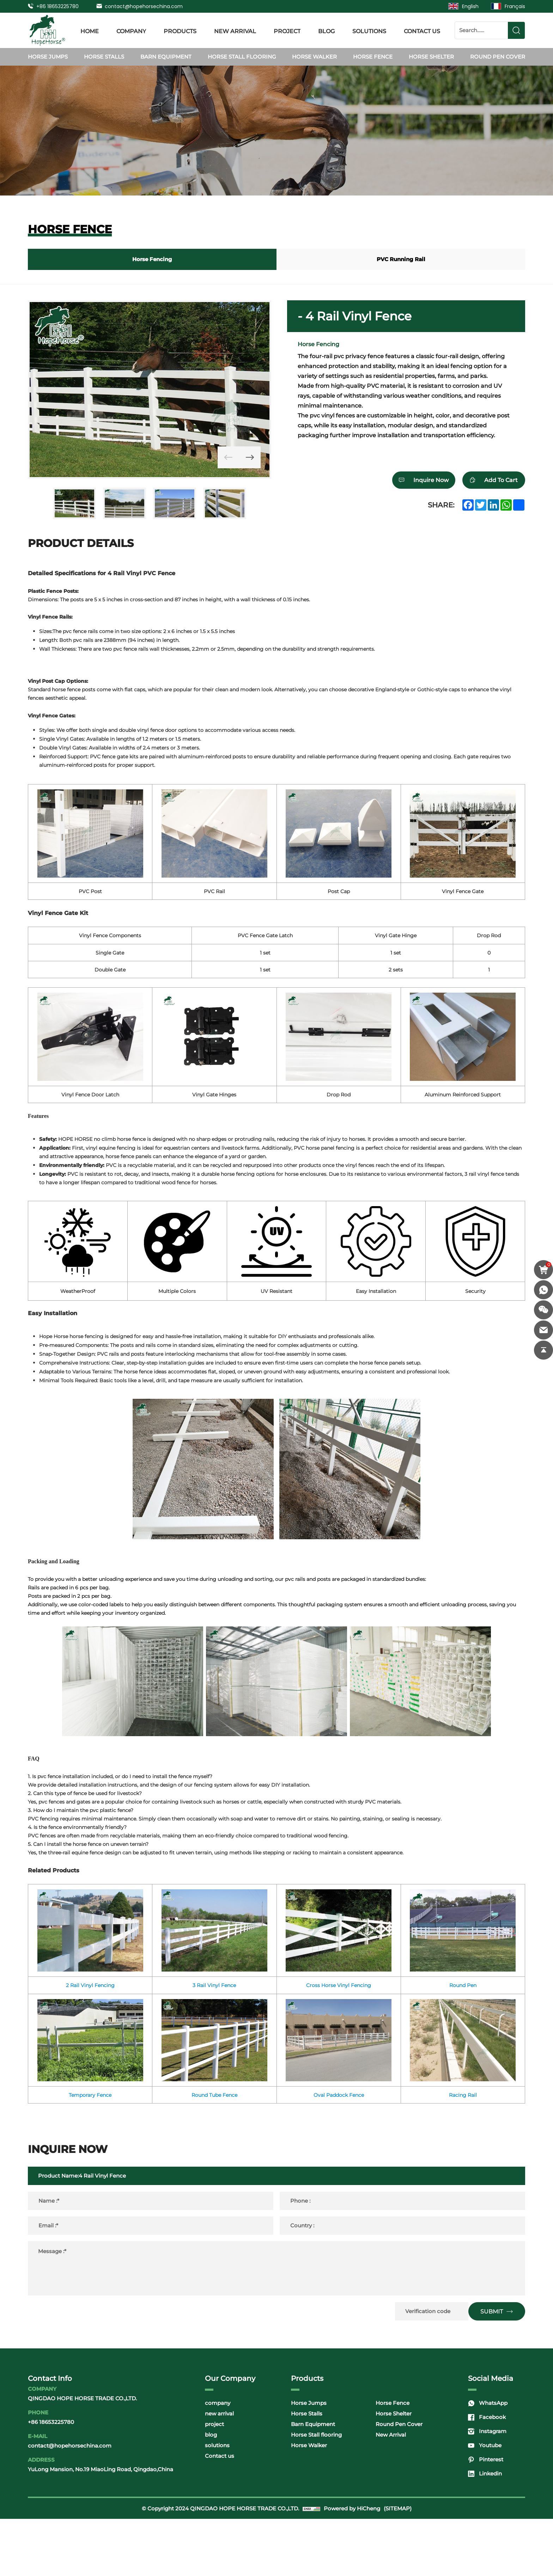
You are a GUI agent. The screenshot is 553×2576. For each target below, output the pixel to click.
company (131, 30)
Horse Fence (373, 56)
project (287, 30)
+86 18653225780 (57, 6)
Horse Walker (314, 56)
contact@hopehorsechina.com (144, 6)
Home (89, 30)
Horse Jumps (48, 56)
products (180, 30)
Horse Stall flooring (242, 56)
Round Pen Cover (497, 56)
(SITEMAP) (398, 2565)
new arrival (235, 30)
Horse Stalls (104, 56)
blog (326, 30)
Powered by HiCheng (352, 2565)
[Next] (245, 452)
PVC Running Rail (401, 259)
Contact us (422, 30)
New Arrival (391, 2491)
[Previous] (213, 452)
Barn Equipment (166, 56)
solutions (369, 30)
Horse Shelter (431, 56)
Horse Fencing (152, 259)
